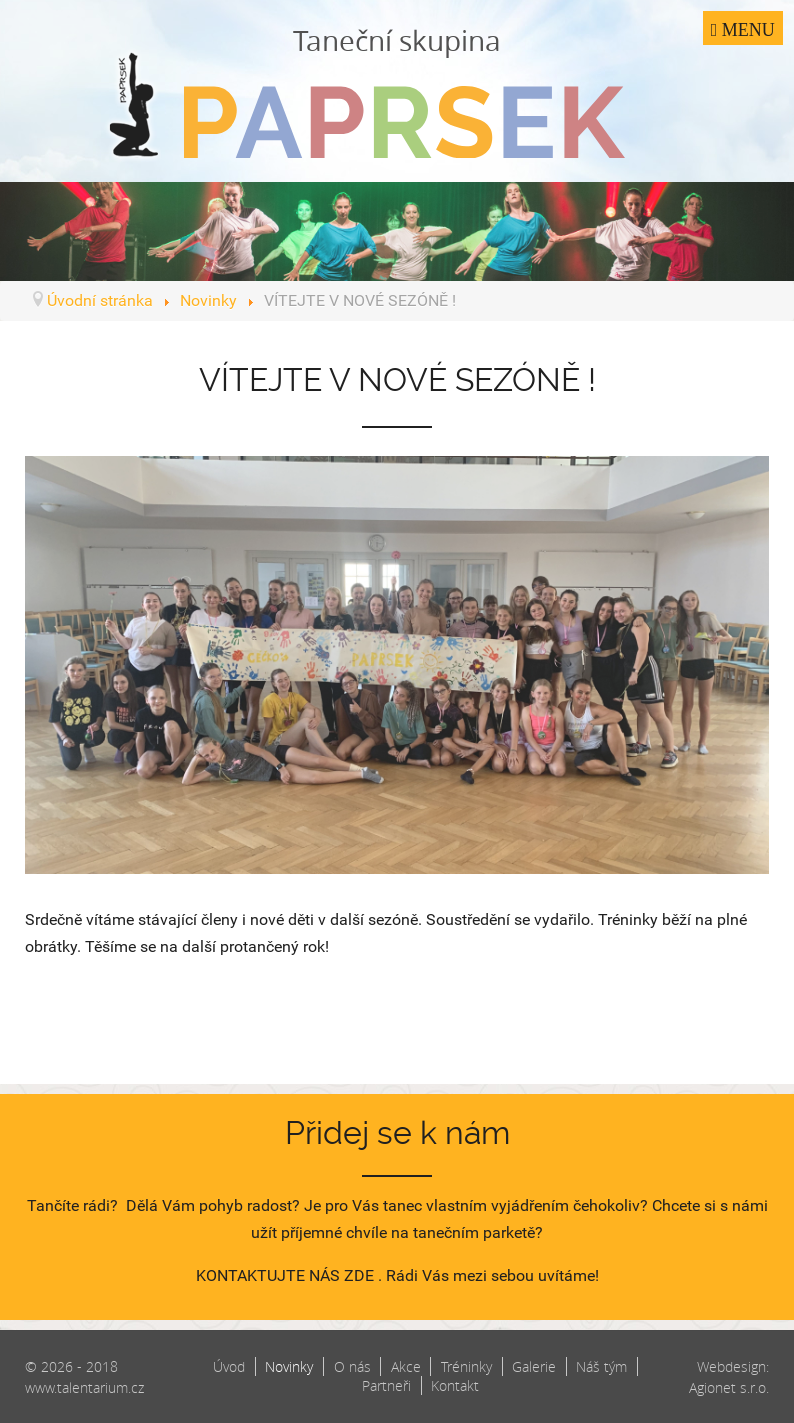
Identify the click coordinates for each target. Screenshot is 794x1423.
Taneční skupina (397, 90)
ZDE (359, 1275)
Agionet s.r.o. (729, 1387)
